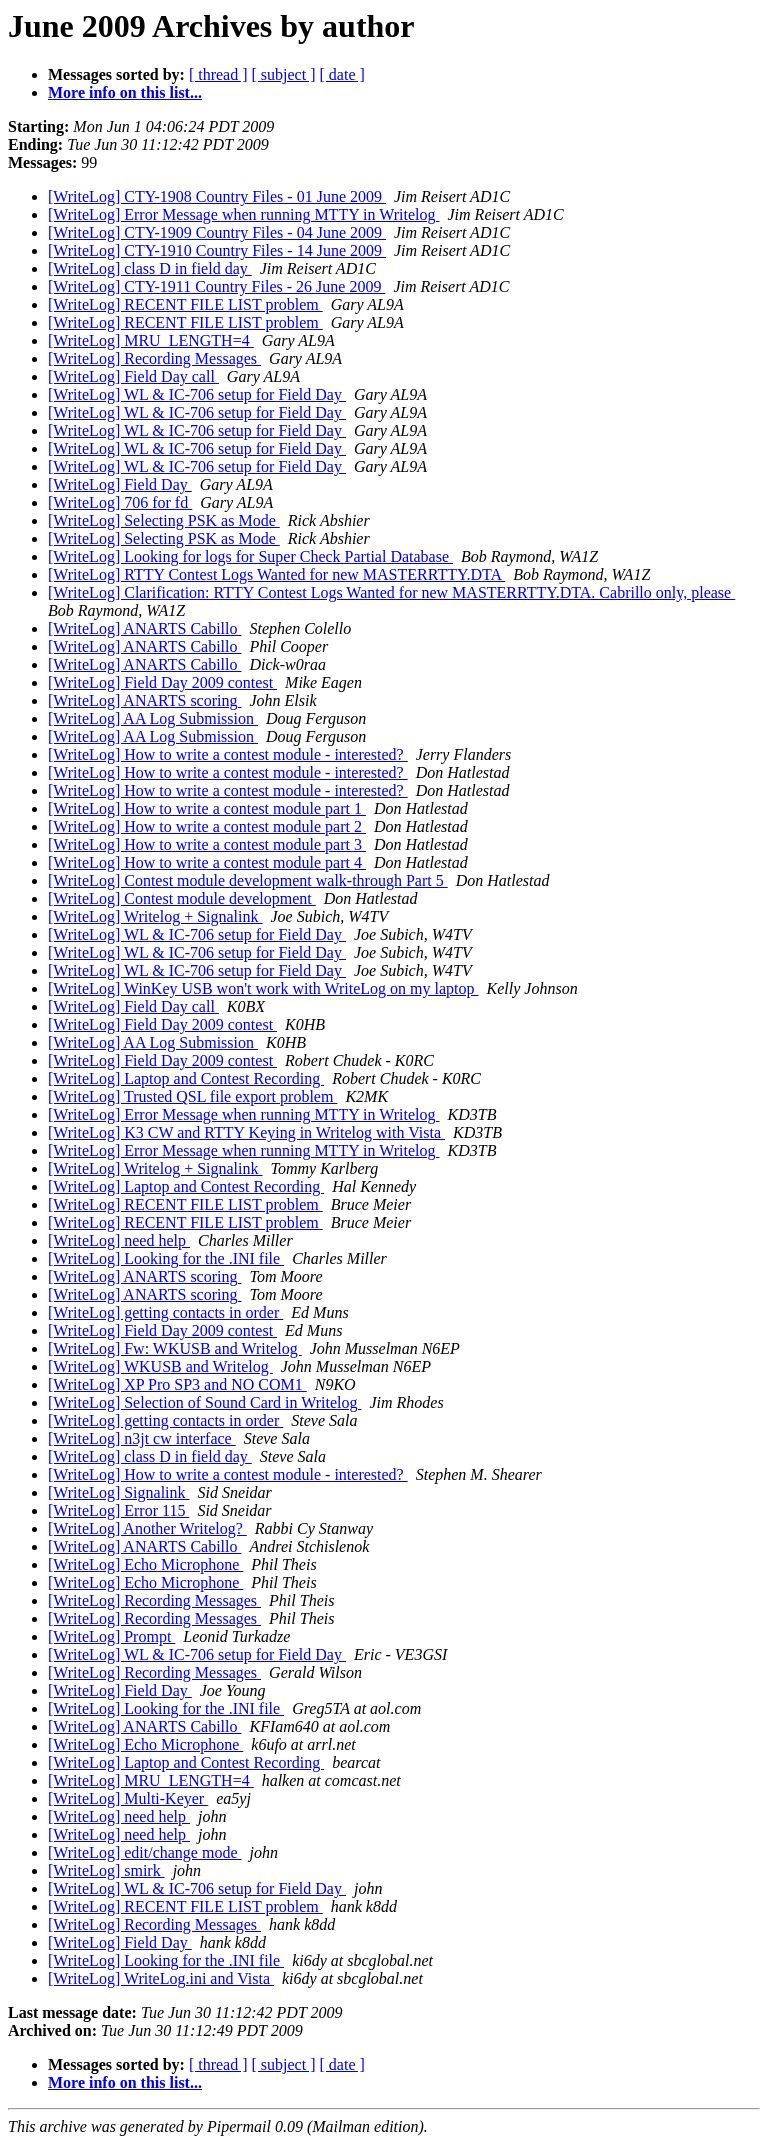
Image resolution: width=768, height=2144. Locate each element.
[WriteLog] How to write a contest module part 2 (207, 826)
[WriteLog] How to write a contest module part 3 (207, 844)
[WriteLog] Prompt (111, 1636)
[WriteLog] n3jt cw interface (142, 1438)
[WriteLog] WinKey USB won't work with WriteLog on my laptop (263, 988)
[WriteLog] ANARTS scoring (144, 700)
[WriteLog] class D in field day (150, 268)
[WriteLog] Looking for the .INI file (166, 1258)
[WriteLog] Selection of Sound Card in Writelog (204, 1402)
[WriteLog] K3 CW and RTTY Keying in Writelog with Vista (246, 1132)
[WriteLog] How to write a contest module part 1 (207, 808)
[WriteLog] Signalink (119, 1492)
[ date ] (342, 74)
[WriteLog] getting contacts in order (165, 1312)
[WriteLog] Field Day (120, 484)
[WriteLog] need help (119, 1240)
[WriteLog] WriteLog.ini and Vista (161, 1978)
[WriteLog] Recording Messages (154, 358)
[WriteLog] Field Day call (133, 376)
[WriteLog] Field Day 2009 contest (162, 682)
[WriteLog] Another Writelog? (147, 1528)
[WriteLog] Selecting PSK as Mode (164, 520)
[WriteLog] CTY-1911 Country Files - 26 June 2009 (216, 286)
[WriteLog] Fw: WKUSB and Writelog (175, 1348)
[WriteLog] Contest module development (182, 898)
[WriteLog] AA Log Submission (153, 718)
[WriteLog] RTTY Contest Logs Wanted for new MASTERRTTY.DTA (276, 574)
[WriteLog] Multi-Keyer (128, 1798)
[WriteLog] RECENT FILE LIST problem (185, 304)
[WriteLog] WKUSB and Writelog (160, 1366)
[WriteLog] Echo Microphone (145, 1564)
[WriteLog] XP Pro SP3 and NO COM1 (177, 1384)
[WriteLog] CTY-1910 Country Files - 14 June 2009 (217, 250)
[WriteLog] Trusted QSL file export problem (192, 1096)
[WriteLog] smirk (106, 1870)
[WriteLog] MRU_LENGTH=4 (151, 340)
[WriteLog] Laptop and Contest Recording (186, 1078)
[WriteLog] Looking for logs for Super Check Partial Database (250, 556)
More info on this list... (125, 92)
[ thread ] (218, 74)
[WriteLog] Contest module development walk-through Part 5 (248, 880)
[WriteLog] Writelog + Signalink (155, 916)
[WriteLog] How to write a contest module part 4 (207, 862)
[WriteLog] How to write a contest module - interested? (228, 754)
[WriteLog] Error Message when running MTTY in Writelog (244, 214)
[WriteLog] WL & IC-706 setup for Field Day (197, 394)
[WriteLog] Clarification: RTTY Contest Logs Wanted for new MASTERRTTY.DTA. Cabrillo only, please (391, 592)
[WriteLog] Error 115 (118, 1510)
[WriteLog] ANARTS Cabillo (144, 628)
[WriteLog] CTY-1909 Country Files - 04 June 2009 (217, 232)
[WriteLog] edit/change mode (145, 1852)
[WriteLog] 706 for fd (120, 502)
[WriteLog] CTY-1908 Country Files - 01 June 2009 (217, 196)
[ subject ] (284, 74)
